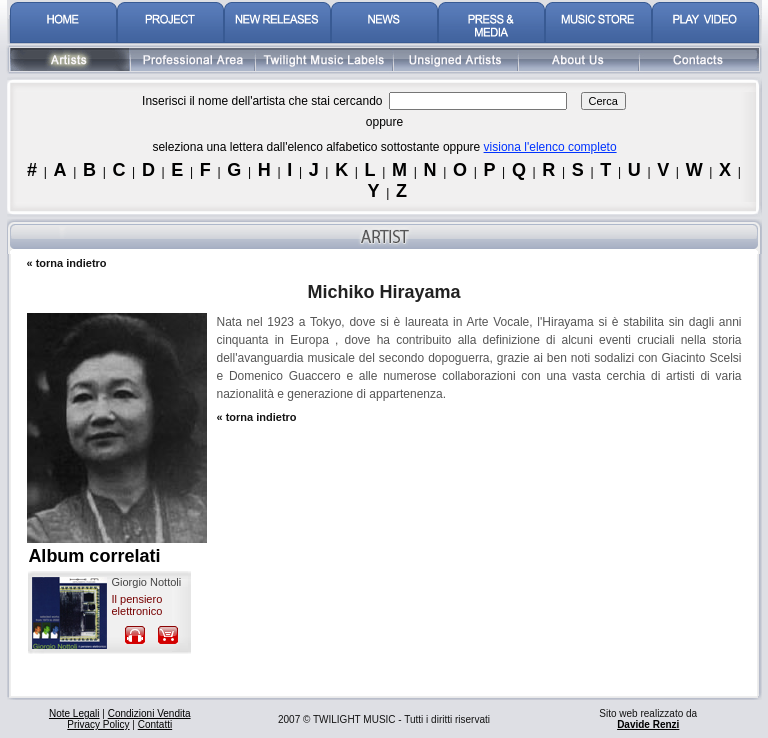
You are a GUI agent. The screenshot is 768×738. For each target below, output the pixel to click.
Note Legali (74, 713)
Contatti (155, 724)
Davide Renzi (648, 724)
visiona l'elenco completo (550, 147)
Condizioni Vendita (149, 713)
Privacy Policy (98, 724)
